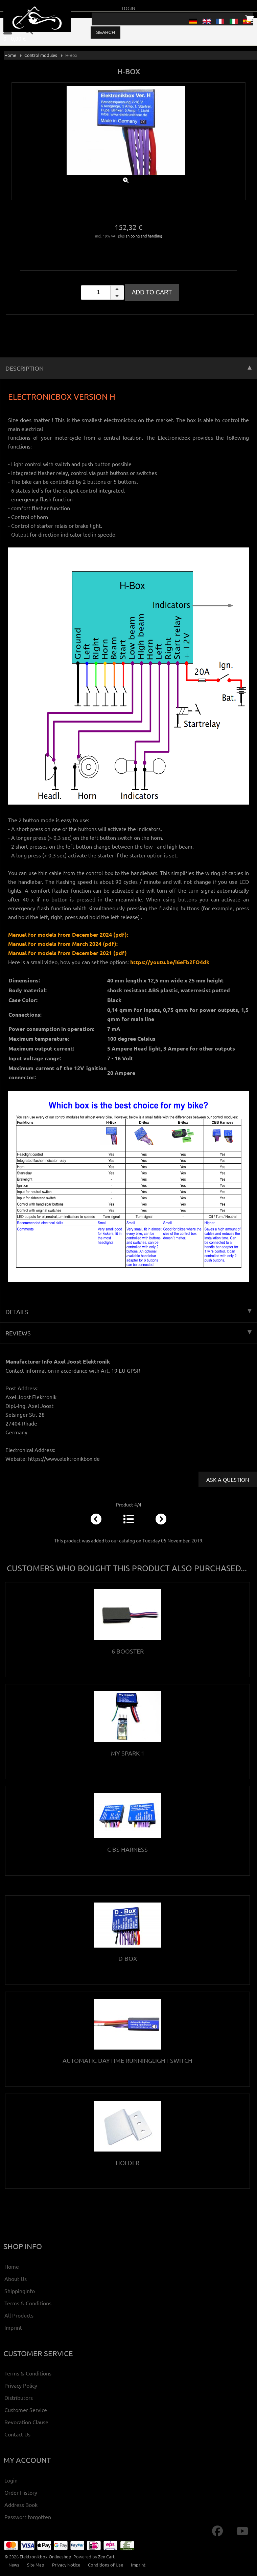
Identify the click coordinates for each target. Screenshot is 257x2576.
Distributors (18, 2397)
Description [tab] (128, 368)
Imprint (13, 2327)
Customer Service (25, 2409)
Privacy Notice (66, 2565)
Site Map (35, 2565)
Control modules (40, 55)
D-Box (127, 1958)
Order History (20, 2492)
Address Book (21, 2504)
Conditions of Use (105, 2565)
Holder (127, 2162)
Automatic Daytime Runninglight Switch (127, 2060)
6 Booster (128, 1651)
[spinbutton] (102, 292)
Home (10, 55)
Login (128, 8)
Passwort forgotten (27, 2516)
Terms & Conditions (27, 2303)
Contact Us (17, 2434)
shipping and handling (144, 235)
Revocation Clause (26, 2421)
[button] (117, 289)
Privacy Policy (20, 2385)
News (13, 2565)
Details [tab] (128, 1311)
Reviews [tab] (128, 1332)
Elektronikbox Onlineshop (45, 2556)
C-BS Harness (127, 1849)
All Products (18, 2315)
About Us (15, 2278)
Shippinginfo (19, 2290)
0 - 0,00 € (14, 38)
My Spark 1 (127, 1753)
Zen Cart (106, 2556)
